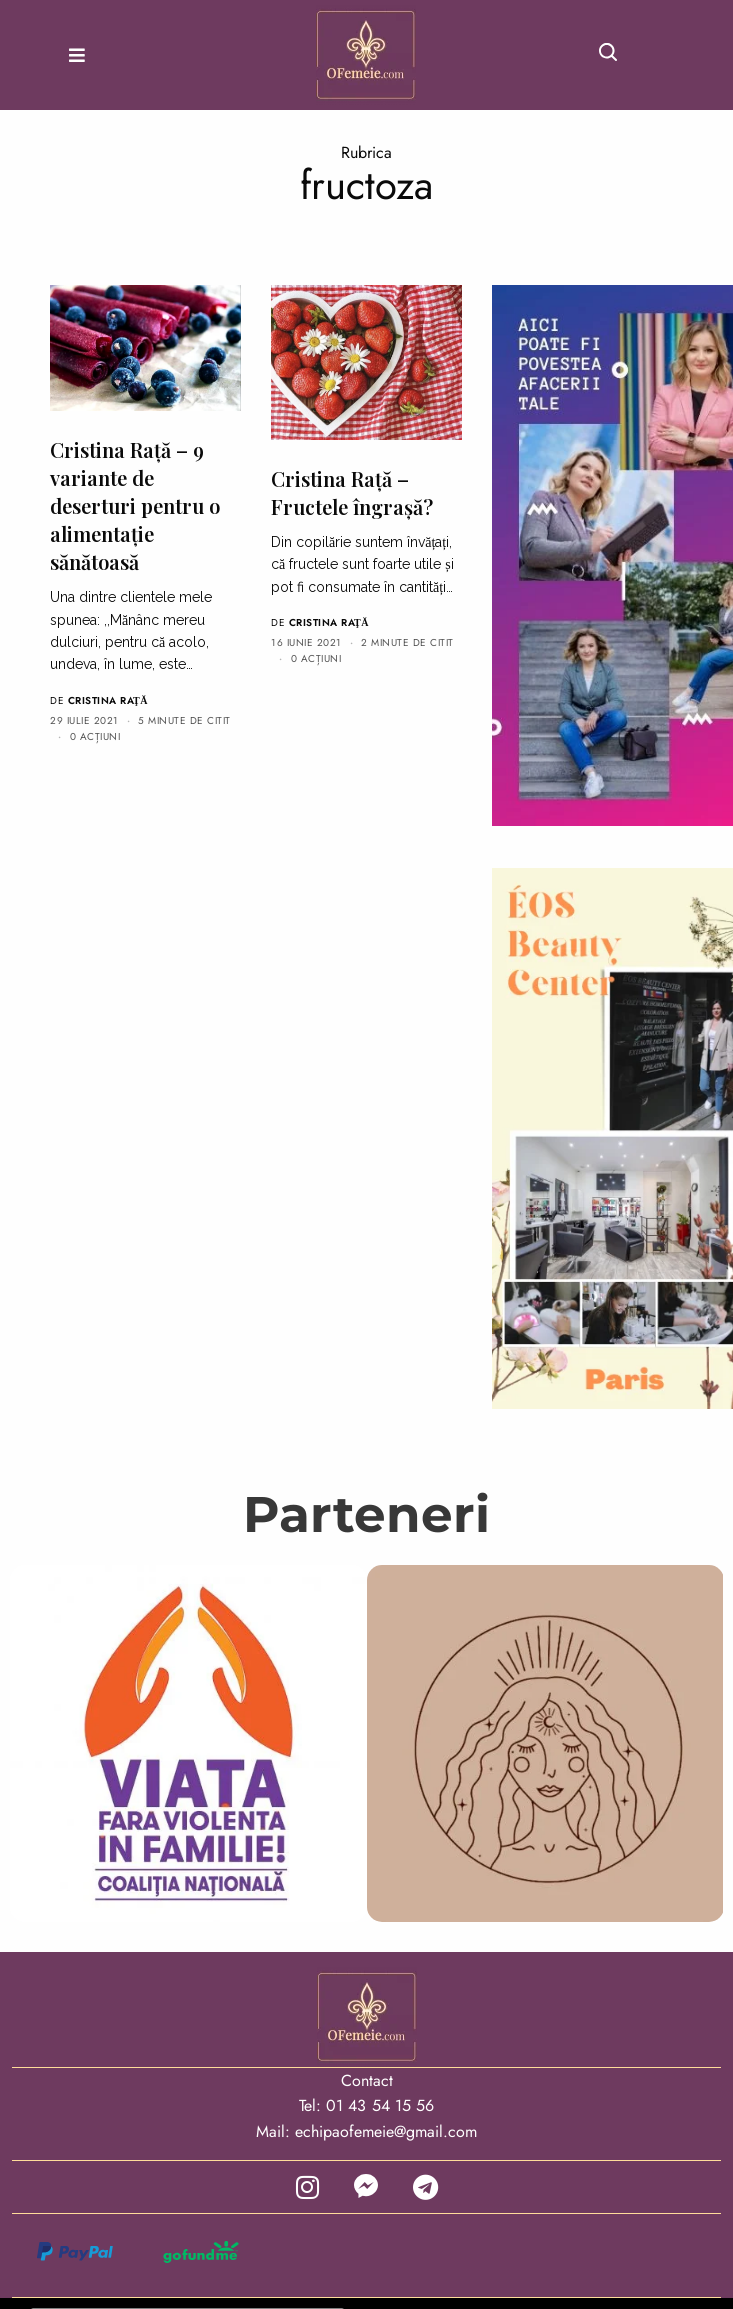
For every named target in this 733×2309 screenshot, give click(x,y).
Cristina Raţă (108, 700)
